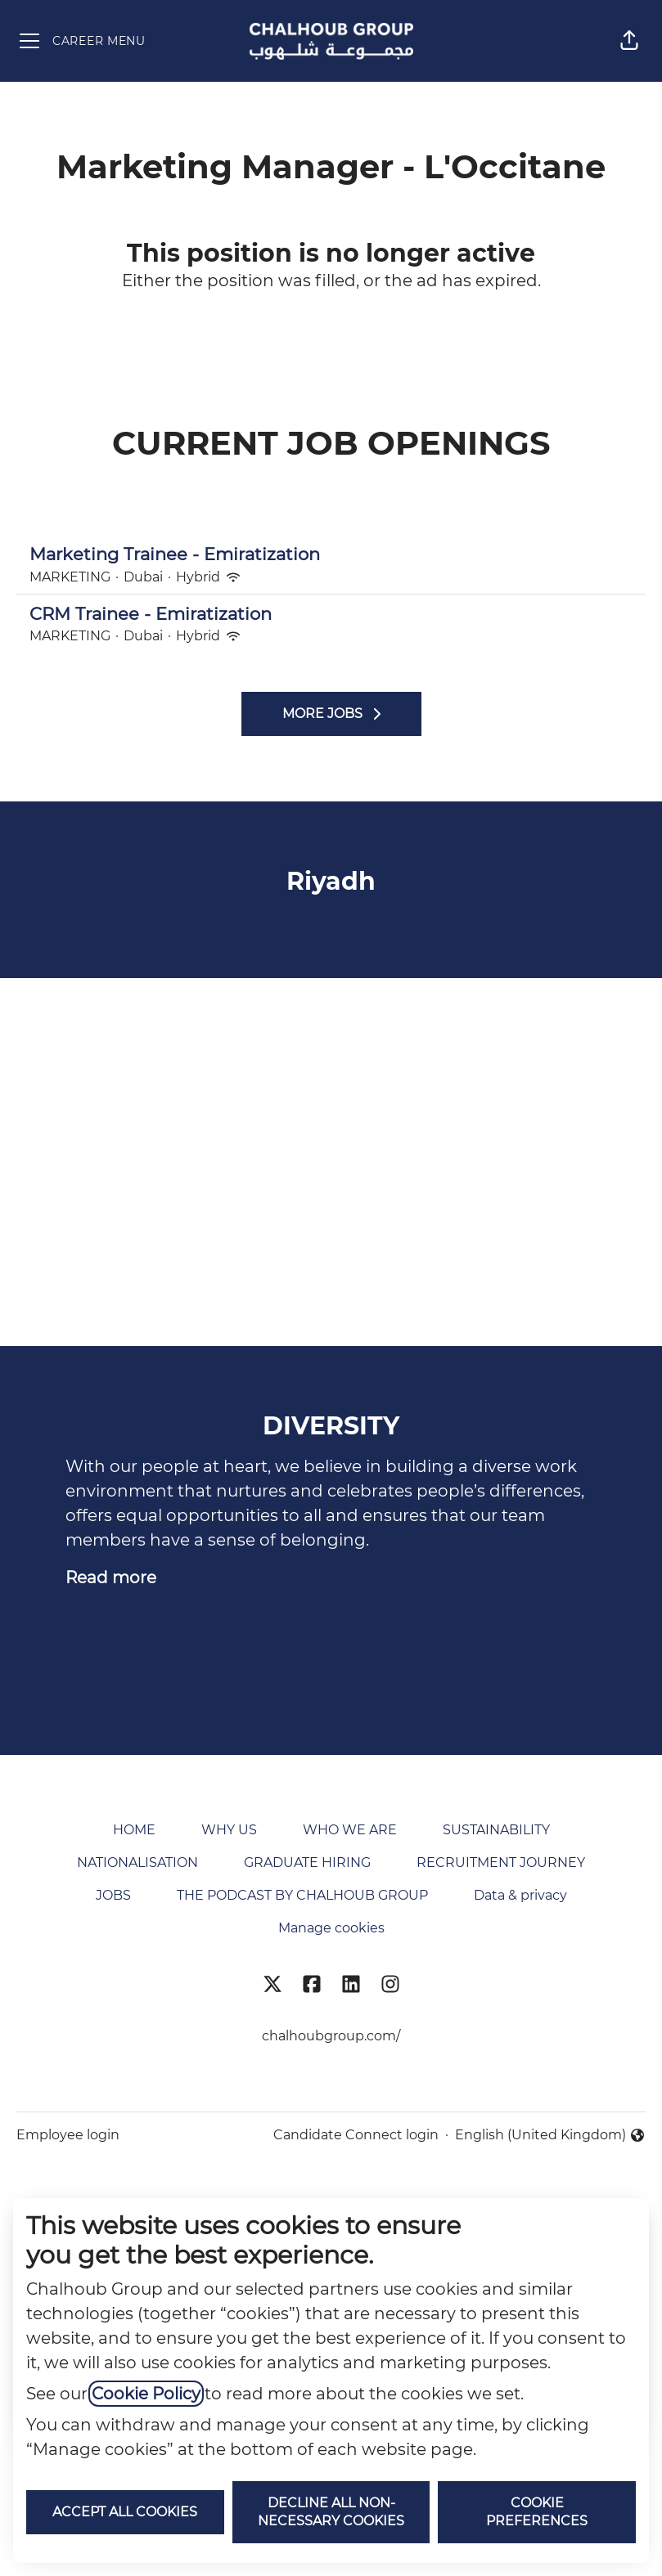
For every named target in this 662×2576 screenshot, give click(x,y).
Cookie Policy (146, 2393)
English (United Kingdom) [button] (550, 2136)
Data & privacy (520, 1895)
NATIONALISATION (137, 1862)
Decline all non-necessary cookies (331, 2512)
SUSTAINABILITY (496, 1830)
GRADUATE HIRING (307, 1862)
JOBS (113, 1895)
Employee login (67, 2135)
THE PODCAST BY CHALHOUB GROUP (302, 1895)
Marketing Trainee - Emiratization (331, 554)
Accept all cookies (124, 2512)
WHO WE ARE (350, 1830)
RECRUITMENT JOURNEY (501, 1862)
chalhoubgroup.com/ (331, 2036)
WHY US (229, 1830)
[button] (629, 41)
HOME (134, 1830)
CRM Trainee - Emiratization (331, 614)
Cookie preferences (537, 2512)
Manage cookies (331, 1928)
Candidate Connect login (356, 2135)
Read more (110, 1577)
